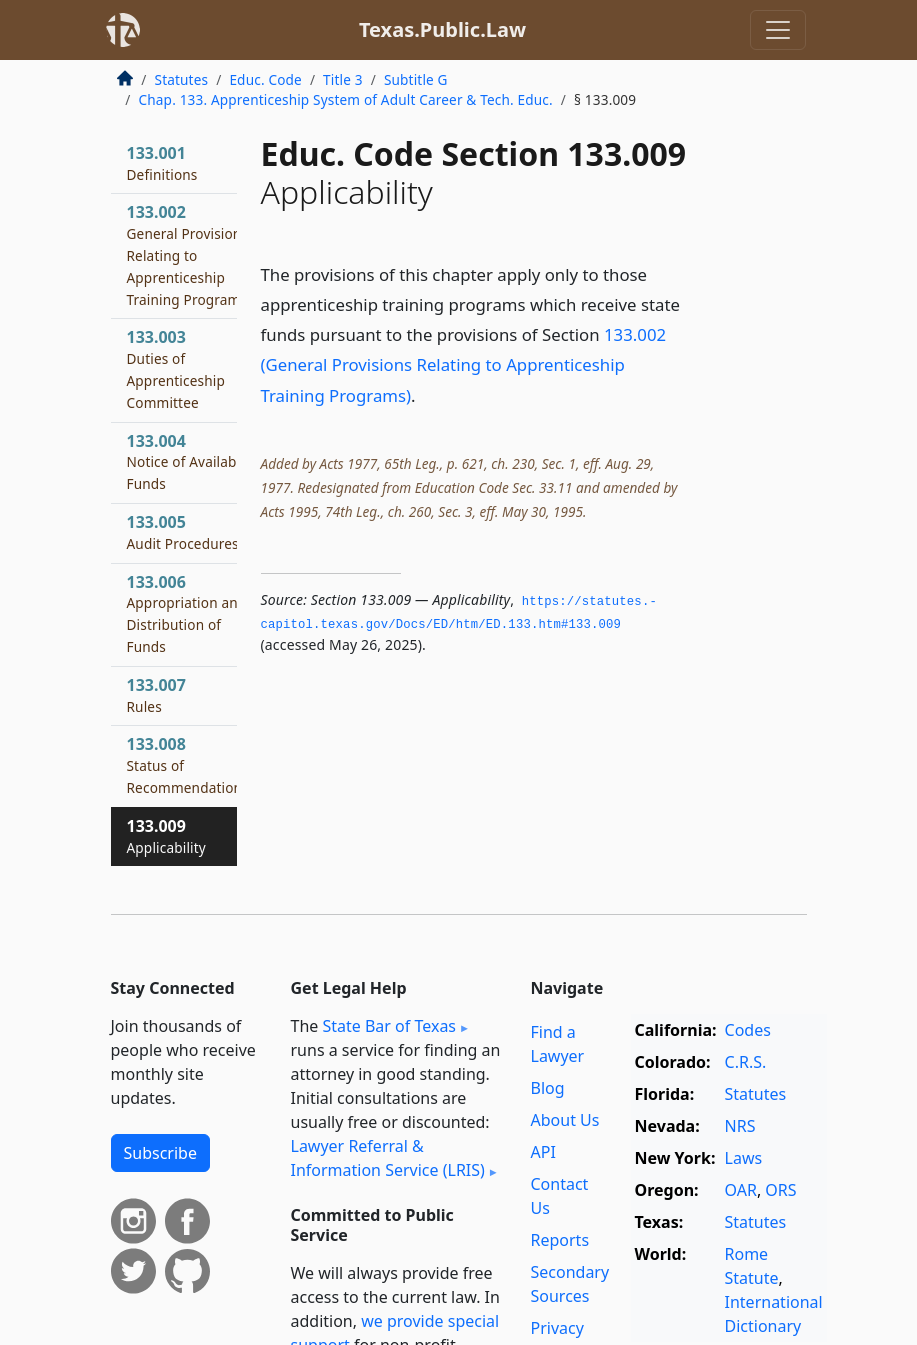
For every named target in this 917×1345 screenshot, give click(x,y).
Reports (560, 1240)
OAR (741, 1190)
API (543, 1152)
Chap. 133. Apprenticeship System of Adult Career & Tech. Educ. (346, 99)
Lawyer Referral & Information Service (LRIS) (388, 1158)
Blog (548, 1088)
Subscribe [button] (160, 1153)
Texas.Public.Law (442, 29)
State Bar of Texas (389, 1026)
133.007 (156, 695)
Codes (748, 1030)
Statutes (182, 79)
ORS (780, 1190)
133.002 (188, 254)
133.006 (187, 613)
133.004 (188, 462)
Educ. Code (265, 79)
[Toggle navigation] (778, 30)
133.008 (188, 765)
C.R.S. (746, 1062)
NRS (740, 1126)
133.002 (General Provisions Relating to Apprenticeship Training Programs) (464, 364)
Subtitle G (416, 79)
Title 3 (343, 79)
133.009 (166, 836)
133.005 (183, 532)
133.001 (162, 163)
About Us (565, 1120)
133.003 (176, 368)
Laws (744, 1158)
